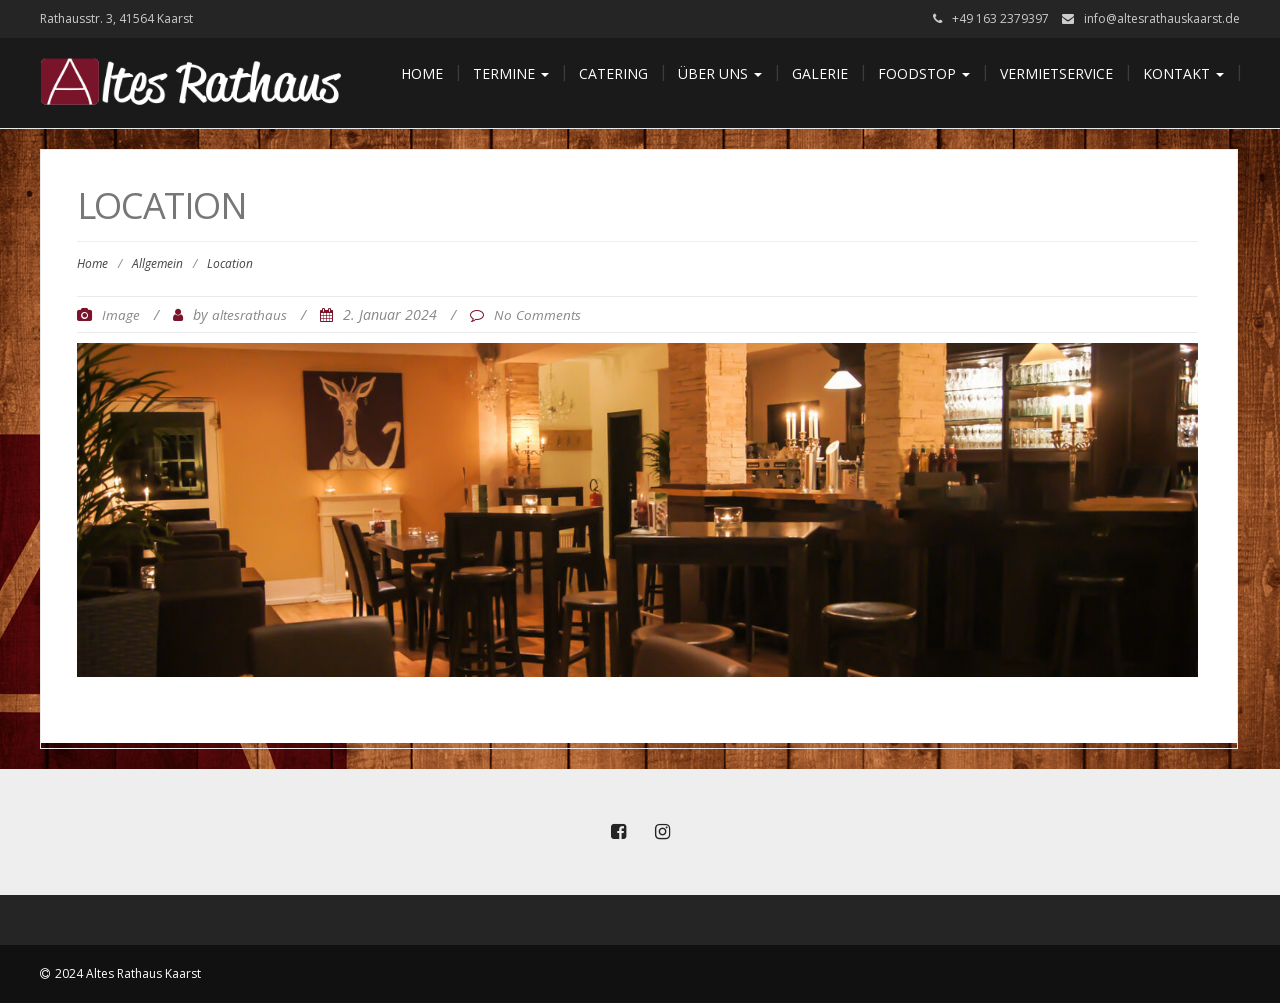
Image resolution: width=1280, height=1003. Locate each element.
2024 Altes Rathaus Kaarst (128, 973)
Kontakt (1183, 73)
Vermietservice (1056, 73)
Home (422, 73)
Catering (613, 73)
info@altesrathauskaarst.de (1162, 18)
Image (121, 315)
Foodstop (924, 73)
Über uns (720, 73)
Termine (511, 73)
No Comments (537, 315)
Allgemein (157, 263)
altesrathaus (249, 315)
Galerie (820, 73)
